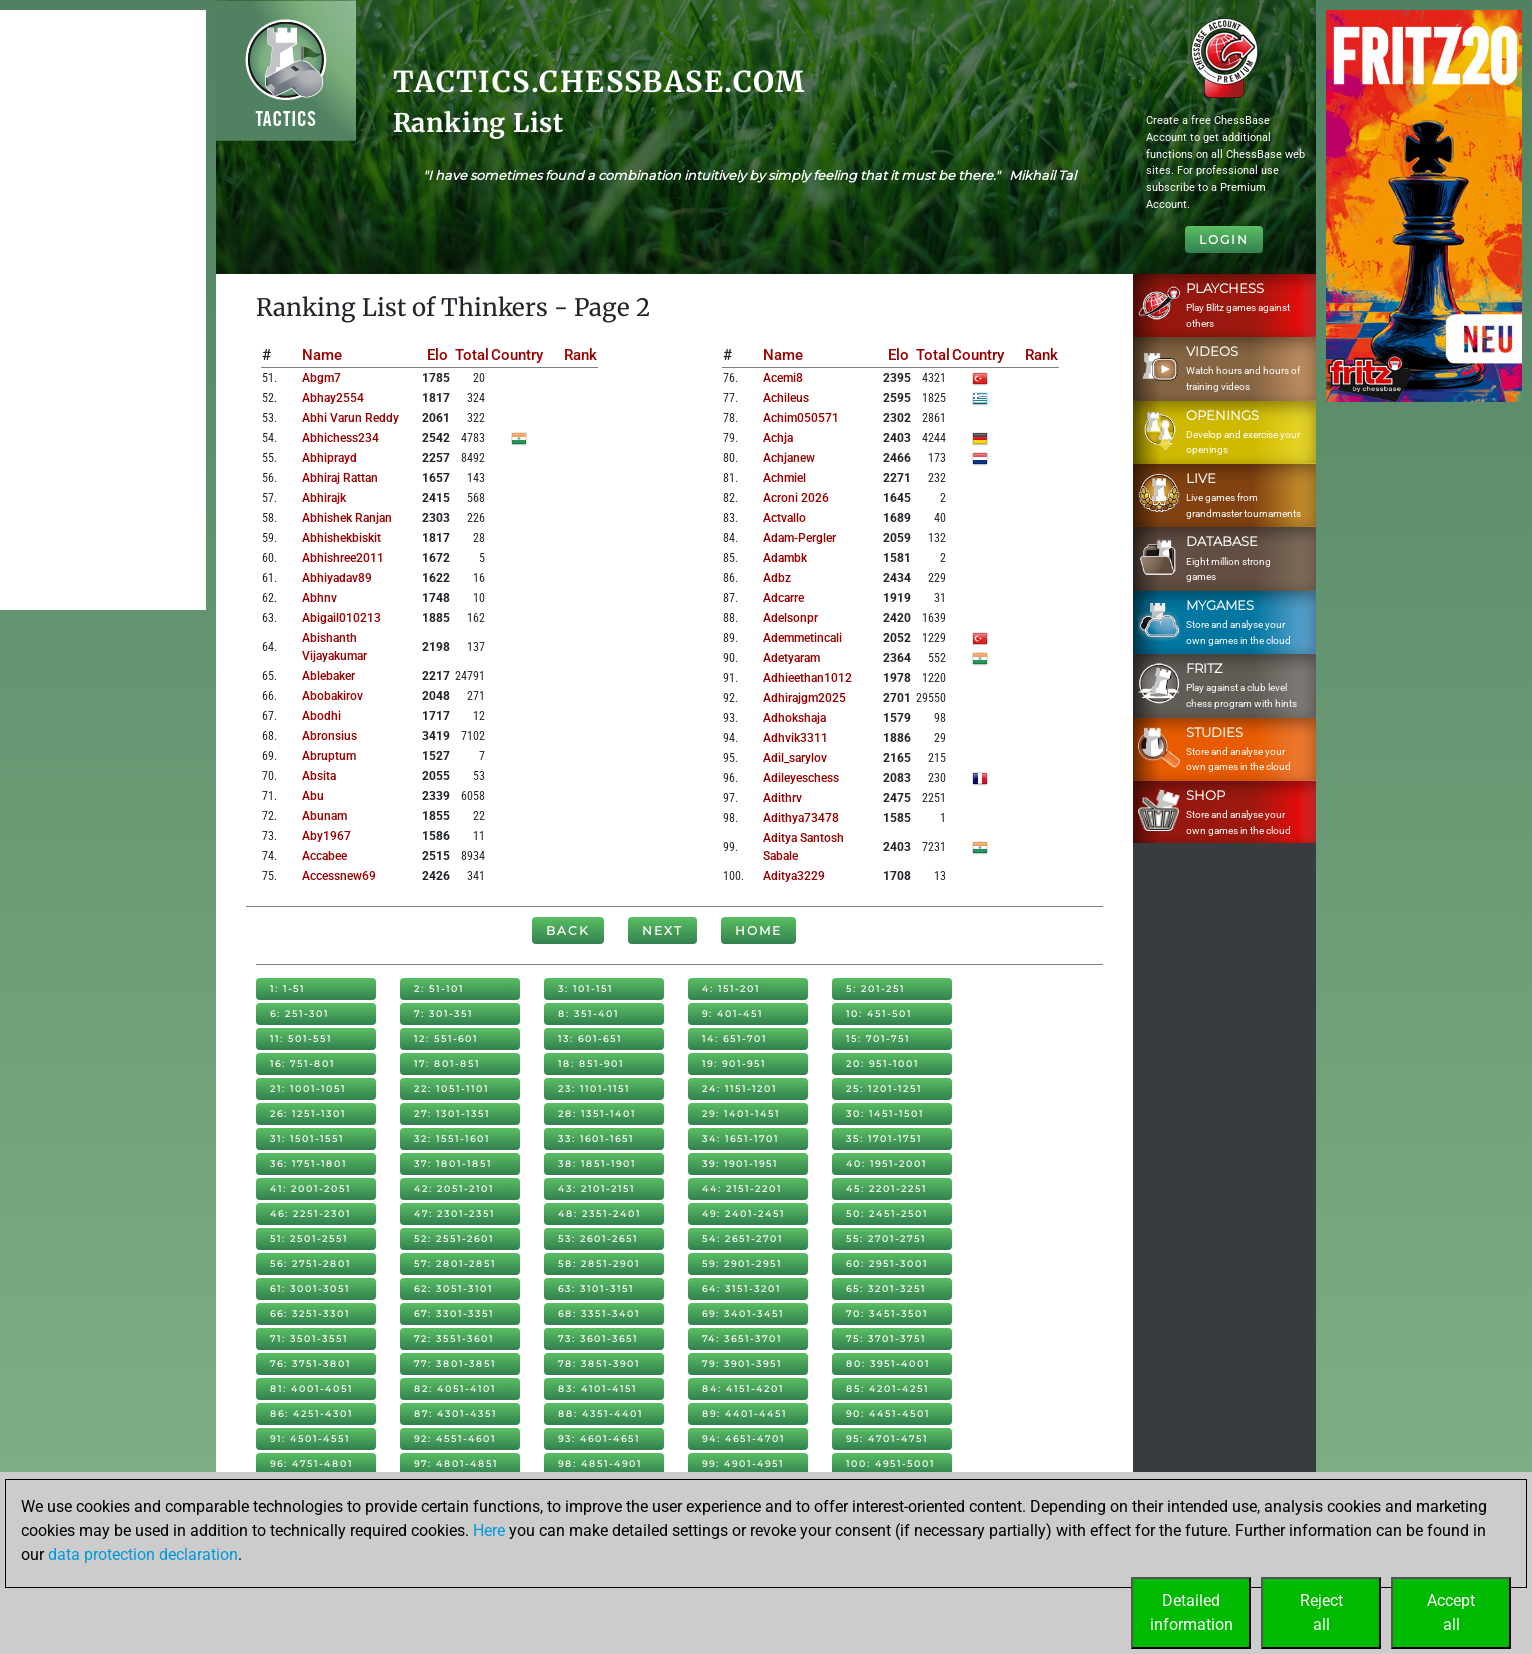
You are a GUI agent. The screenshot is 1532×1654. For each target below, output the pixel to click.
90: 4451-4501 (888, 1413)
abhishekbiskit (341, 538)
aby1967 (326, 836)
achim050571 (801, 418)
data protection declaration (143, 1554)
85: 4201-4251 (887, 1388)
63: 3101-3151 (596, 1288)
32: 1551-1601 (452, 1138)
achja (778, 438)
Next (662, 930)
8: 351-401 (588, 1013)
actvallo (784, 518)
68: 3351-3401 (599, 1313)
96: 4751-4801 (311, 1463)
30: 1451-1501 (885, 1113)
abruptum (329, 756)
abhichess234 (340, 438)
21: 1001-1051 (308, 1088)
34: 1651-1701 (740, 1138)
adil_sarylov (795, 758)
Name (322, 355)
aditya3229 (794, 876)
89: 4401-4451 (744, 1413)
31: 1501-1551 (307, 1138)
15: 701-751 (878, 1038)
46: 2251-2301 (310, 1213)
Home (758, 930)
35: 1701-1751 (884, 1138)
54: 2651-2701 (742, 1238)
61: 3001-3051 (310, 1288)
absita (319, 776)
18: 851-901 (591, 1063)
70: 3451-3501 (887, 1313)
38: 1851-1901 (597, 1163)
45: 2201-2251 (886, 1188)
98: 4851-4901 (600, 1463)
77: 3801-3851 (455, 1363)
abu (313, 796)
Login (1224, 239)
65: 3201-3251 (886, 1288)
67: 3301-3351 (454, 1313)
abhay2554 (333, 398)
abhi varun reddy (350, 418)
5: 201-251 (875, 988)
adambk (785, 558)
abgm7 (321, 378)
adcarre (783, 598)
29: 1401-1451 (741, 1113)
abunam (324, 816)
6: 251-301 (299, 1013)
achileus (786, 398)
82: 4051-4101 (455, 1388)
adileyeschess (801, 778)
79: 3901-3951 (742, 1363)
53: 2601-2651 (598, 1238)
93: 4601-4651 (599, 1438)
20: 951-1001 (882, 1063)
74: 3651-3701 (742, 1338)
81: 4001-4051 (311, 1388)
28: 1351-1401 (597, 1113)
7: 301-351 (443, 1013)
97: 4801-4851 (456, 1463)
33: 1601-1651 (596, 1138)
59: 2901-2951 (742, 1263)
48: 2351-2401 (599, 1213)
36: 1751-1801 (308, 1163)
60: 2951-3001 (887, 1263)
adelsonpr (790, 618)
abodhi (321, 716)
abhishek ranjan (347, 518)
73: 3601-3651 (598, 1338)
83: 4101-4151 (597, 1388)
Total (472, 355)
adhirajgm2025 (804, 698)
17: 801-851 (447, 1063)
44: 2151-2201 (742, 1188)
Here (489, 1530)
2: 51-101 (439, 988)
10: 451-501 (879, 1013)
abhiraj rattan (340, 478)
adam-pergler (799, 538)
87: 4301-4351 (455, 1413)
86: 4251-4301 (311, 1413)
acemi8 (783, 378)
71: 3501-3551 (309, 1338)
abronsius (329, 736)
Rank (580, 355)
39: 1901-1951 (740, 1163)
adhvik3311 (795, 738)
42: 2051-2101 (454, 1188)
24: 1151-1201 (739, 1088)
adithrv (782, 798)
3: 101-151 (585, 988)
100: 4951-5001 (890, 1463)
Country (517, 355)
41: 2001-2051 (310, 1188)
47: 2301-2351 (454, 1213)
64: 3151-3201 (741, 1288)
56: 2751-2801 (310, 1263)
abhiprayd (329, 458)
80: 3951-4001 (888, 1363)
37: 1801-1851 (453, 1163)
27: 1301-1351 (452, 1113)
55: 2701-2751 (886, 1238)
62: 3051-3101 (453, 1288)
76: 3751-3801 (310, 1363)
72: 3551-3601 (454, 1338)
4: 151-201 (731, 988)
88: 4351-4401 (600, 1413)
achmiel (784, 478)
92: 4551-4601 (455, 1438)
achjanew (789, 458)
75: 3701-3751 (886, 1338)
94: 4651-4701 (743, 1438)
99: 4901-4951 (743, 1463)
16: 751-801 (302, 1063)
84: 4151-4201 (743, 1388)
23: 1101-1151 (594, 1088)
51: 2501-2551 (309, 1238)
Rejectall (1321, 1612)
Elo (437, 355)
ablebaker (328, 676)
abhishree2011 (343, 558)
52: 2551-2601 (454, 1238)
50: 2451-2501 (887, 1213)
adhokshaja (794, 718)
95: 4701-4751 (887, 1438)
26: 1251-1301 (308, 1113)
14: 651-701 (734, 1038)
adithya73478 (801, 818)
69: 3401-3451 (743, 1313)
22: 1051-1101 (451, 1088)
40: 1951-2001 (886, 1163)
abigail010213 (341, 618)
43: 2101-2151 (596, 1188)
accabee (324, 856)
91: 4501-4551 (310, 1438)
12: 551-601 (446, 1038)
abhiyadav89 (337, 578)
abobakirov (332, 696)
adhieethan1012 (807, 678)
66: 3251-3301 (310, 1313)
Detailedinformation (1191, 1612)
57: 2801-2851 (455, 1263)
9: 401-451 (732, 1013)
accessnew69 (339, 876)
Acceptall (1451, 1612)
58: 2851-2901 (599, 1263)
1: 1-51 (287, 988)
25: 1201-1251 (884, 1088)
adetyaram (791, 658)
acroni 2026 (796, 498)
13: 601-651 (590, 1038)
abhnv (319, 598)
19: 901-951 (734, 1063)
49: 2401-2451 (743, 1213)
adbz (777, 578)
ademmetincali (802, 638)
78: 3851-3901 (599, 1363)
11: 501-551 (301, 1038)
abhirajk (324, 498)
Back (568, 930)
